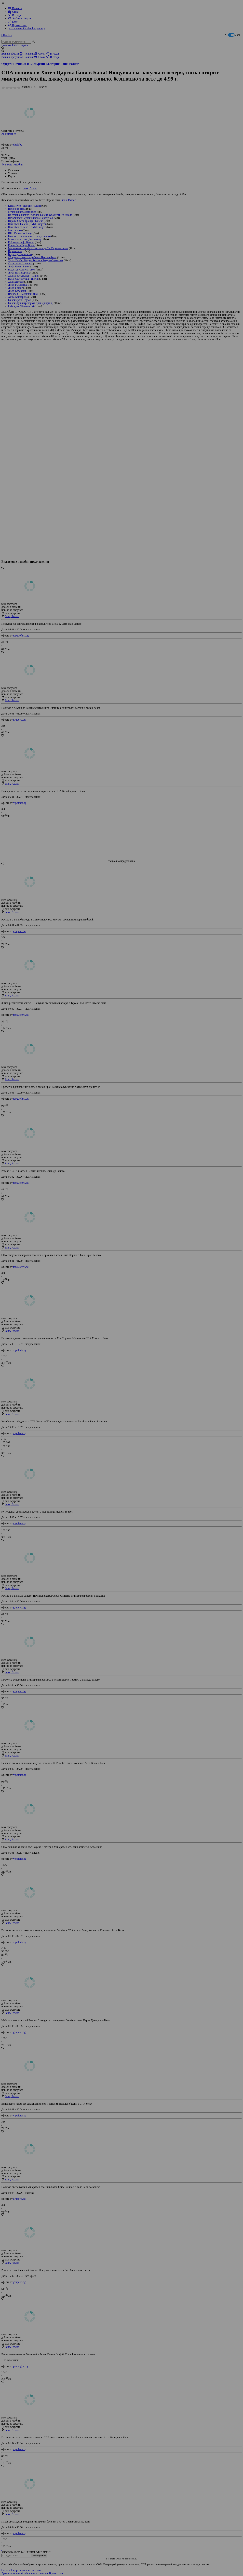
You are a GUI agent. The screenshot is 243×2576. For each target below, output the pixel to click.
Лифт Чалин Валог (19, 266)
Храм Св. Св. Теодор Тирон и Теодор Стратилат (35, 260)
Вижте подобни (12, 164)
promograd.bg (20, 2366)
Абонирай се (8, 133)
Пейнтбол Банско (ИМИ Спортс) (27, 224)
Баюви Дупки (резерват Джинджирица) (30, 303)
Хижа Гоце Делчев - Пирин (23, 275)
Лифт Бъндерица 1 (18, 284)
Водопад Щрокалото (20, 254)
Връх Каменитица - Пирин (23, 278)
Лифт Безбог (15, 287)
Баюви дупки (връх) (19, 299)
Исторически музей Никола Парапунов (30, 217)
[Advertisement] (26, 459)
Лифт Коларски (17, 290)
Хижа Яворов (16, 281)
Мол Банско (15, 230)
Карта (11, 176)
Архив (5, 2573)
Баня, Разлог (68, 200)
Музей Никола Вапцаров (22, 211)
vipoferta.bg (19, 802)
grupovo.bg (19, 719)
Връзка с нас (17, 25)
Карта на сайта (17, 2573)
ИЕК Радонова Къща (20, 233)
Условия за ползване (37, 2573)
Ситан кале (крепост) (20, 263)
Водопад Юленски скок (21, 269)
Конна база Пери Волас (21, 245)
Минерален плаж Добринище (25, 239)
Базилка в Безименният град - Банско (29, 236)
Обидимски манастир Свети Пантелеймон (32, 257)
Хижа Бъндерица (18, 296)
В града (14, 15)
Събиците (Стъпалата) (21, 306)
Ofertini (6, 35)
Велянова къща (17, 208)
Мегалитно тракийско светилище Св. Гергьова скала (38, 248)
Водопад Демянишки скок (23, 293)
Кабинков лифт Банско (21, 242)
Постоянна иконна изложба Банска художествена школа (40, 214)
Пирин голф (15, 251)
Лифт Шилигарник (19, 272)
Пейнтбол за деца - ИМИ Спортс (27, 227)
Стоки (13, 11)
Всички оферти (10, 53)
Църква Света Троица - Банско (25, 220)
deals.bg (17, 144)
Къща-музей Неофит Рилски (24, 205)
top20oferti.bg (21, 635)
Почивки (15, 8)
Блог (13, 21)
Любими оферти (19, 18)
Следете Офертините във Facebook (21, 2570)
